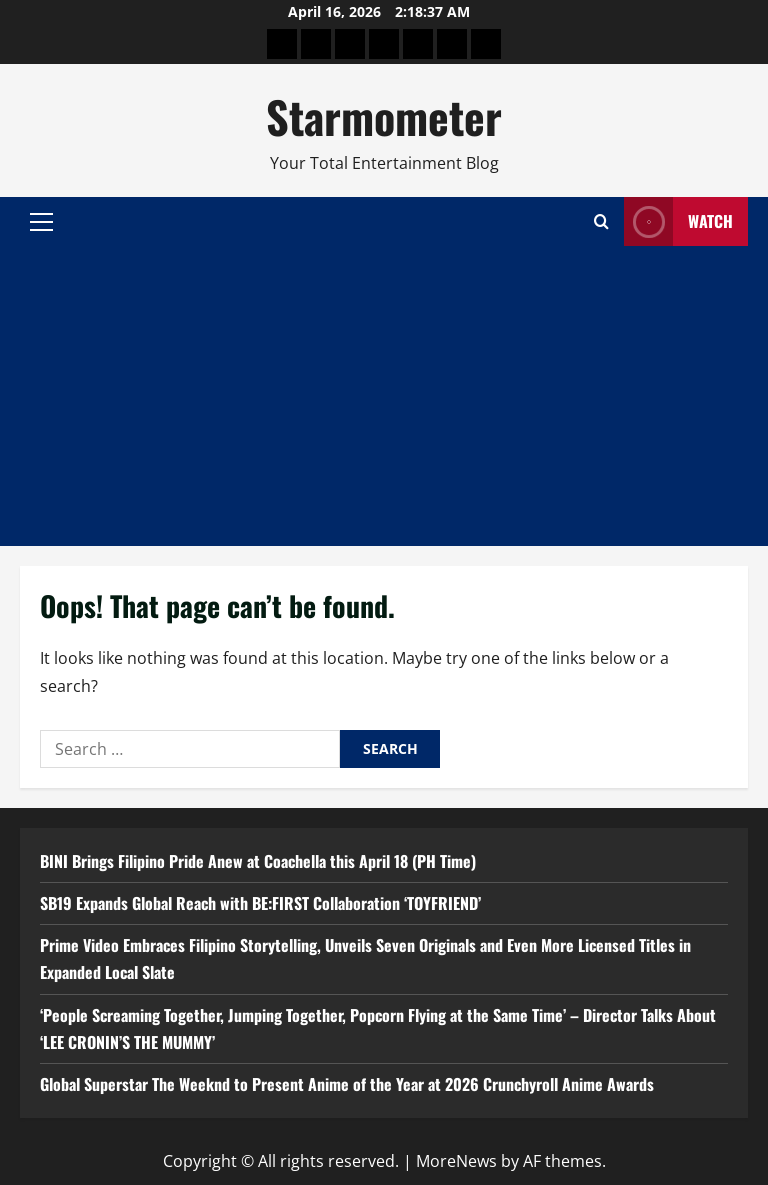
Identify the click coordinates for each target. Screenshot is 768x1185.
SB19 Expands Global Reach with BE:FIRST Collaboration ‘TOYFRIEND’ (260, 903)
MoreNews (456, 1161)
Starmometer (384, 116)
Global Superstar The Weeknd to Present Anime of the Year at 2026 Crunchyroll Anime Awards (347, 1084)
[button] (41, 222)
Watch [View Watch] (678, 221)
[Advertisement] (384, 396)
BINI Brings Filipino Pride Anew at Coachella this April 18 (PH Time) (258, 861)
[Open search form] (601, 221)
